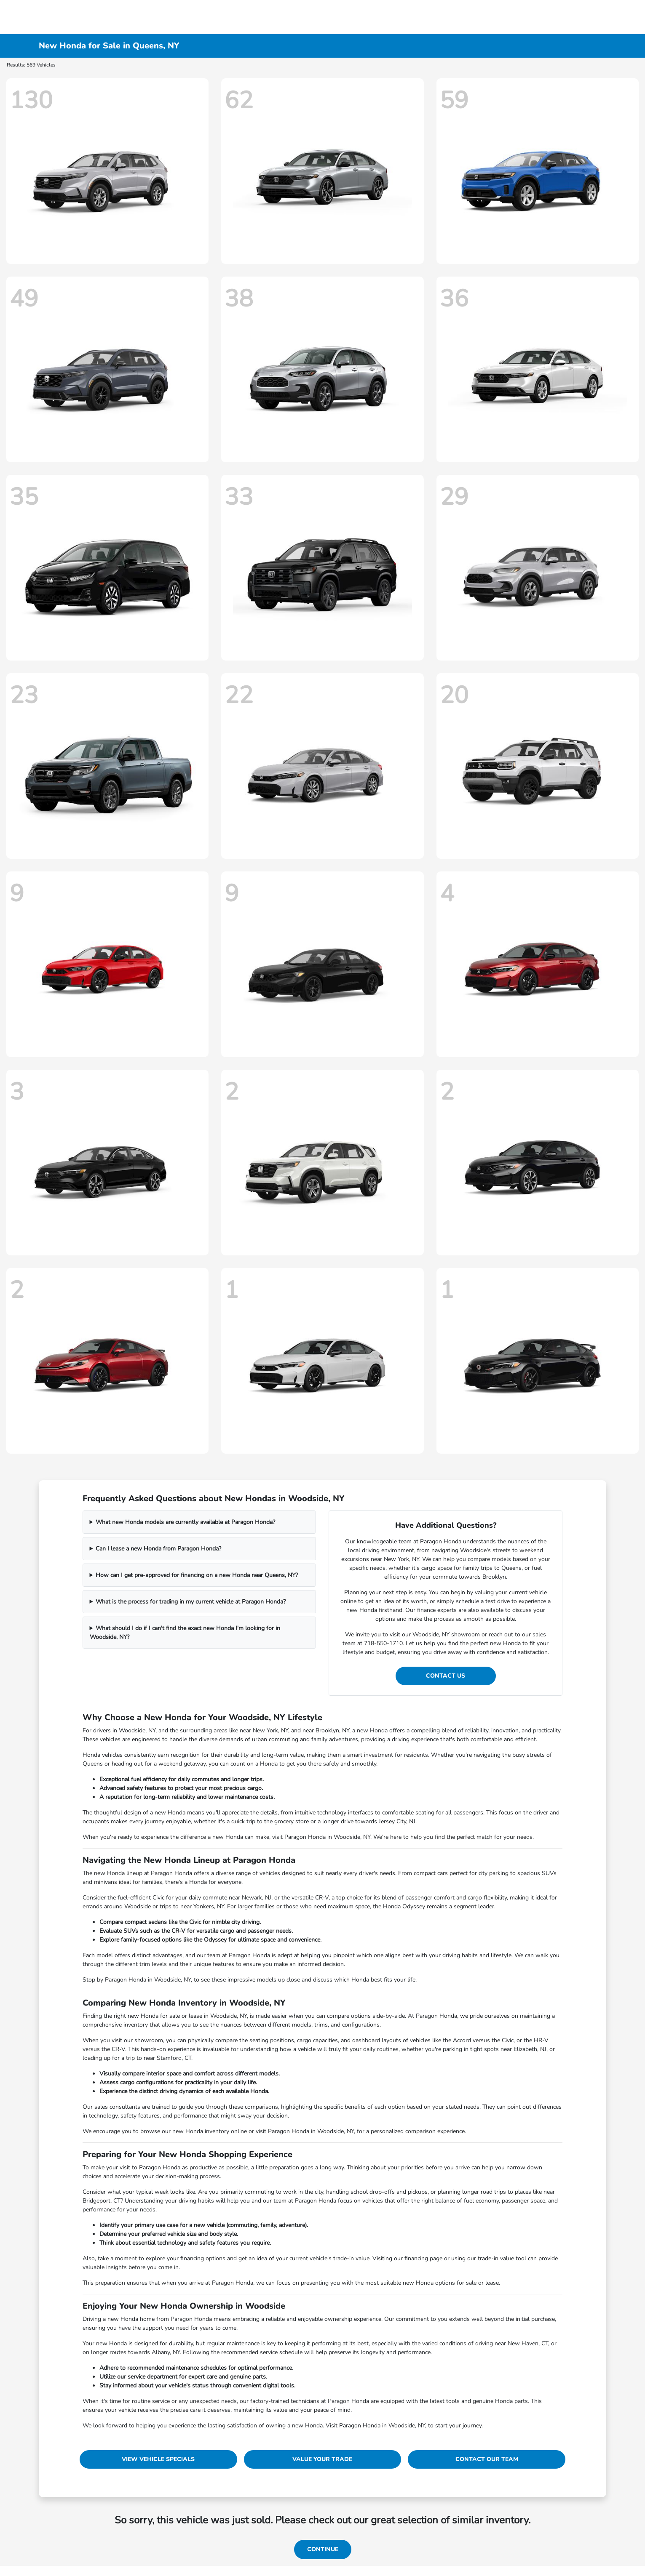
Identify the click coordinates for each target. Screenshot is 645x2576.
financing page (423, 2258)
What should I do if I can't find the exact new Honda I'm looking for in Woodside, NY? (185, 1632)
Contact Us (445, 1676)
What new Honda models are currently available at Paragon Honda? (185, 1522)
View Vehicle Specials (158, 2459)
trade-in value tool (502, 2258)
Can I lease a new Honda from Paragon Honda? (158, 1549)
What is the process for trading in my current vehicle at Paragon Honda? (191, 1602)
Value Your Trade (322, 2459)
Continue (322, 2549)
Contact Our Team (486, 2459)
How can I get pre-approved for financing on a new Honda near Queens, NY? (197, 1575)
